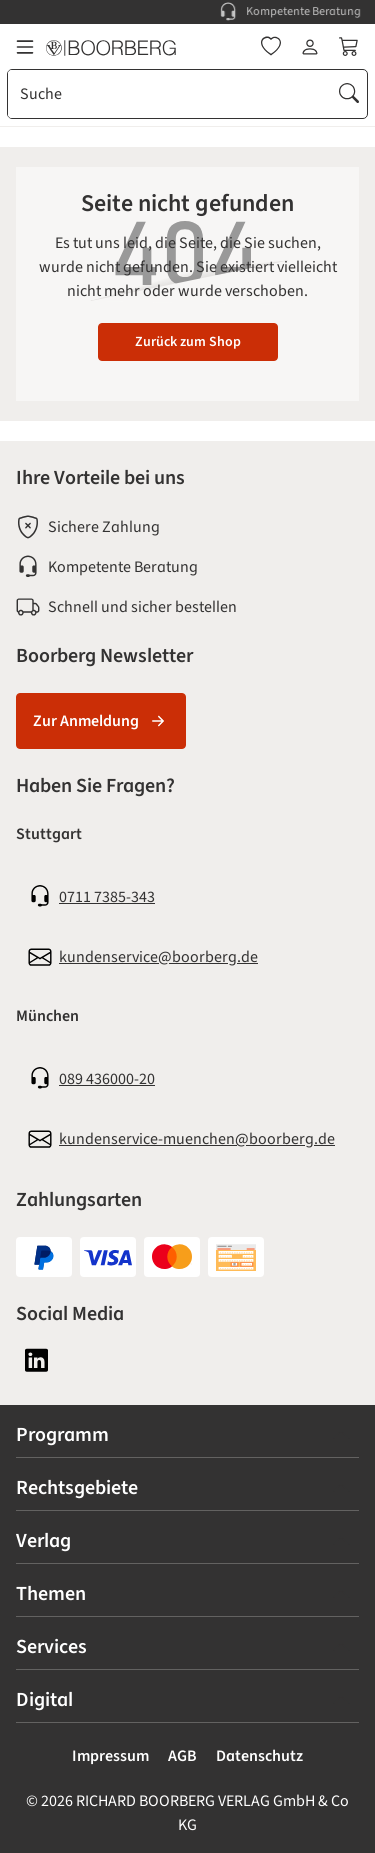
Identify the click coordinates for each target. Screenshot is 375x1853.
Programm (62, 1435)
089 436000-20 (107, 1079)
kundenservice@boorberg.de (158, 957)
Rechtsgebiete (77, 1488)
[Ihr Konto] (310, 47)
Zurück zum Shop (188, 342)
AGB (182, 1756)
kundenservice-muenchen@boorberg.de (197, 1139)
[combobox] (170, 94)
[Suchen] (349, 94)
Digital (44, 1700)
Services (51, 1647)
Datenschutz (259, 1756)
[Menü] (25, 47)
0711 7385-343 (107, 897)
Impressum (110, 1756)
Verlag (43, 1541)
